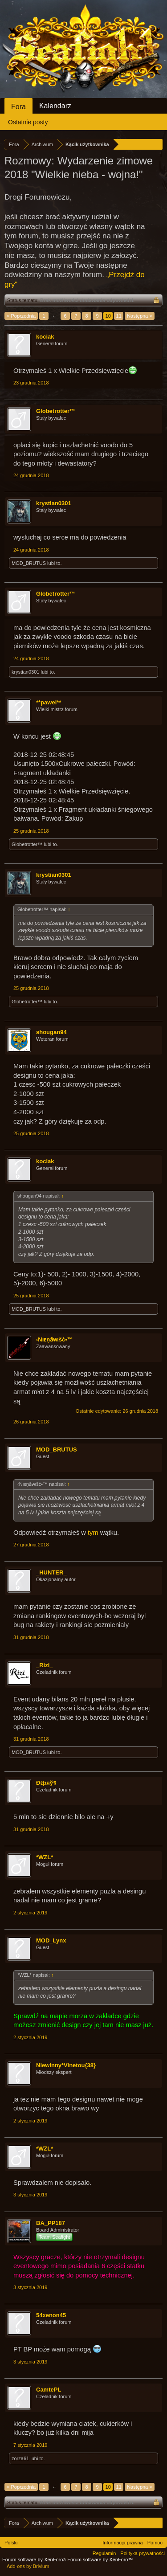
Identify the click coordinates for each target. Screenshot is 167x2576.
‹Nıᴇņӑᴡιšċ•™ (54, 1339)
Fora (18, 106)
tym (94, 1532)
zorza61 (20, 2458)
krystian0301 (53, 503)
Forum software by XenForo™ (100, 2559)
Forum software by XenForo (34, 2559)
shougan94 (51, 1032)
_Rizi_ (44, 1665)
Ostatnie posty (28, 122)
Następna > (139, 316)
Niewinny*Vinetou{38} (66, 2065)
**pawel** (48, 702)
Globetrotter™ (55, 411)
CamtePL (48, 2389)
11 (119, 316)
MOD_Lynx (51, 1940)
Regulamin (104, 2553)
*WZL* (44, 1857)
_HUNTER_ (51, 1572)
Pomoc (155, 2542)
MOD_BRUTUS (29, 563)
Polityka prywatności (142, 2553)
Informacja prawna (122, 2542)
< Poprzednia (21, 316)
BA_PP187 (50, 2223)
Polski (10, 2542)
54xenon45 (51, 2315)
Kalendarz (55, 106)
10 (108, 316)
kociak (45, 336)
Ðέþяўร (46, 1782)
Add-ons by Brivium (28, 2566)
